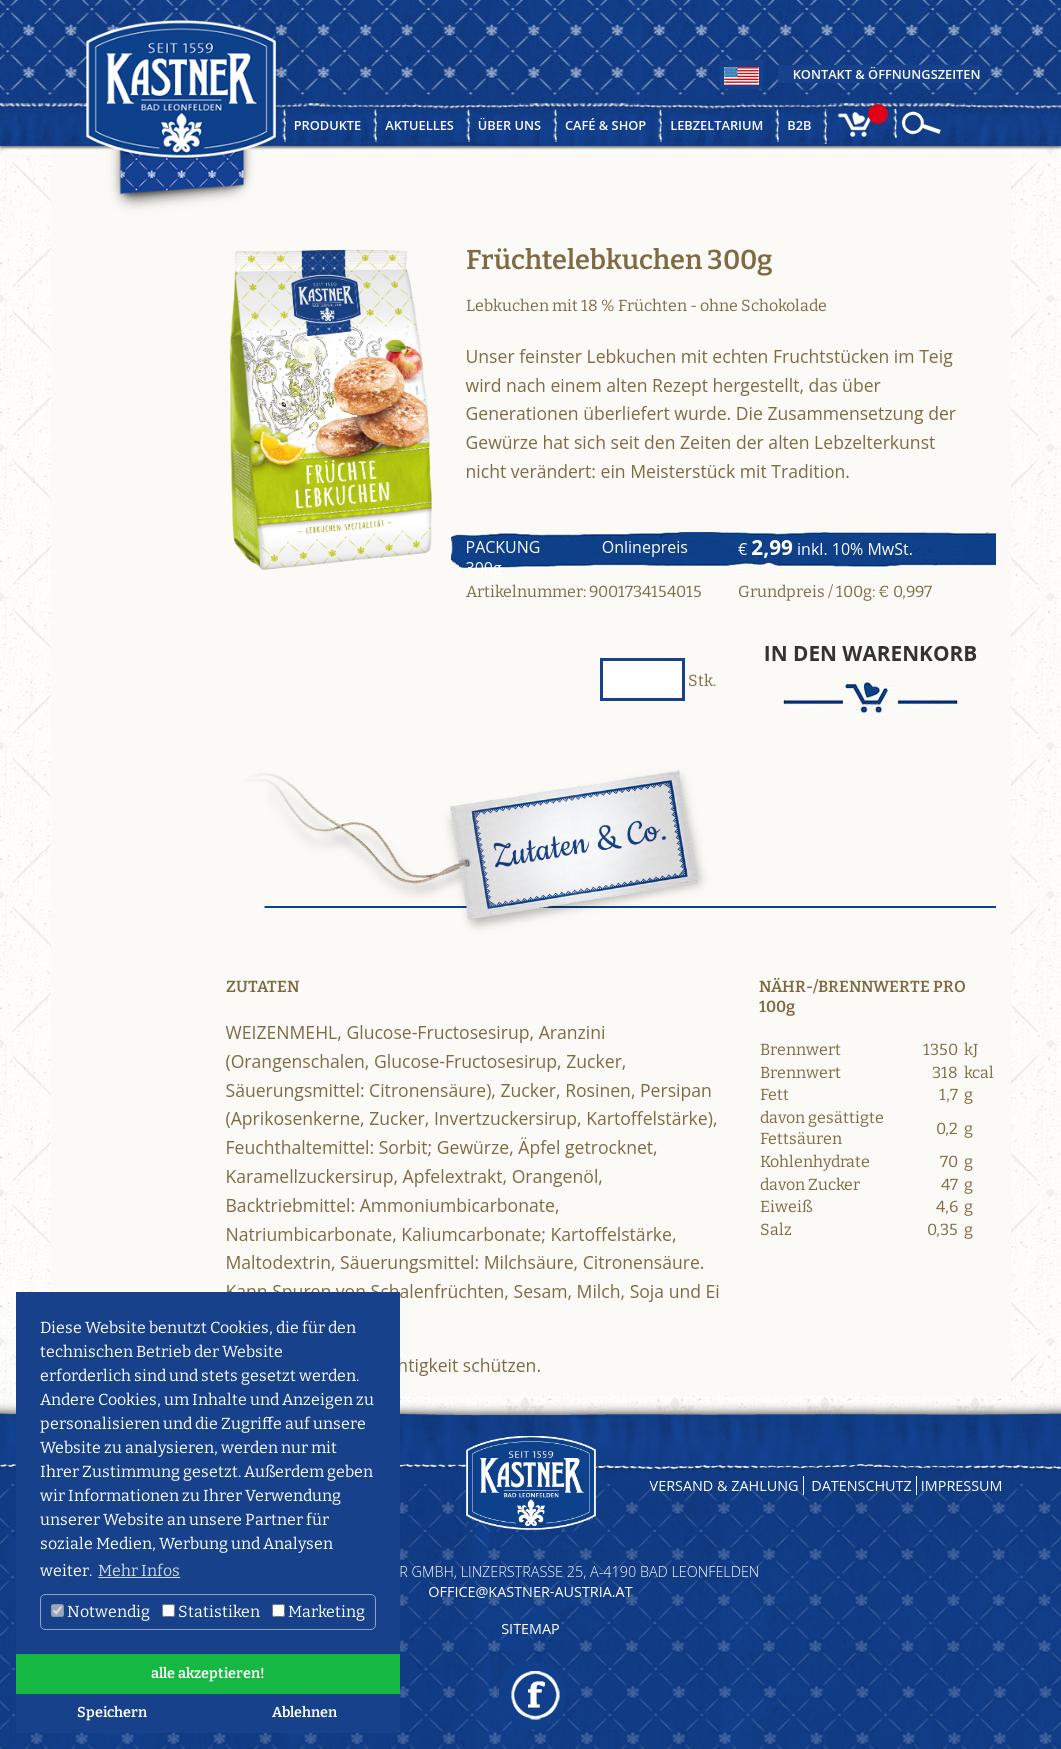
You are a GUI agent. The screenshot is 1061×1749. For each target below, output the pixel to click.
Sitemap (530, 1628)
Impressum (962, 1485)
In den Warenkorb (870, 653)
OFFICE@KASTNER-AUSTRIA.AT (530, 1591)
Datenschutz (861, 1485)
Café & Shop (605, 125)
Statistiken (211, 1611)
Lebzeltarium (716, 125)
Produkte (328, 125)
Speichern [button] (112, 1712)
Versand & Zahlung (724, 1485)
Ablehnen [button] (304, 1712)
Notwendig (100, 1611)
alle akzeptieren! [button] (208, 1673)
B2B (799, 125)
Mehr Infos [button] (139, 1570)
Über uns (509, 125)
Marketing (318, 1611)
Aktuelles (419, 125)
